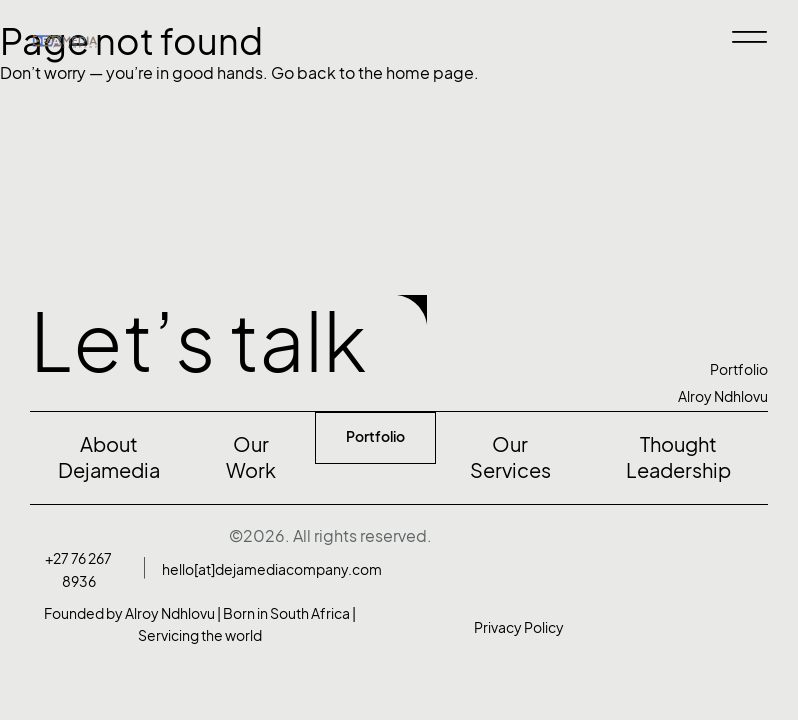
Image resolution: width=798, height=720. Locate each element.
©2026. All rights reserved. (330, 536)
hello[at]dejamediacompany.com (272, 569)
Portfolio (739, 369)
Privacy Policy (519, 627)
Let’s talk (198, 342)
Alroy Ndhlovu (723, 396)
